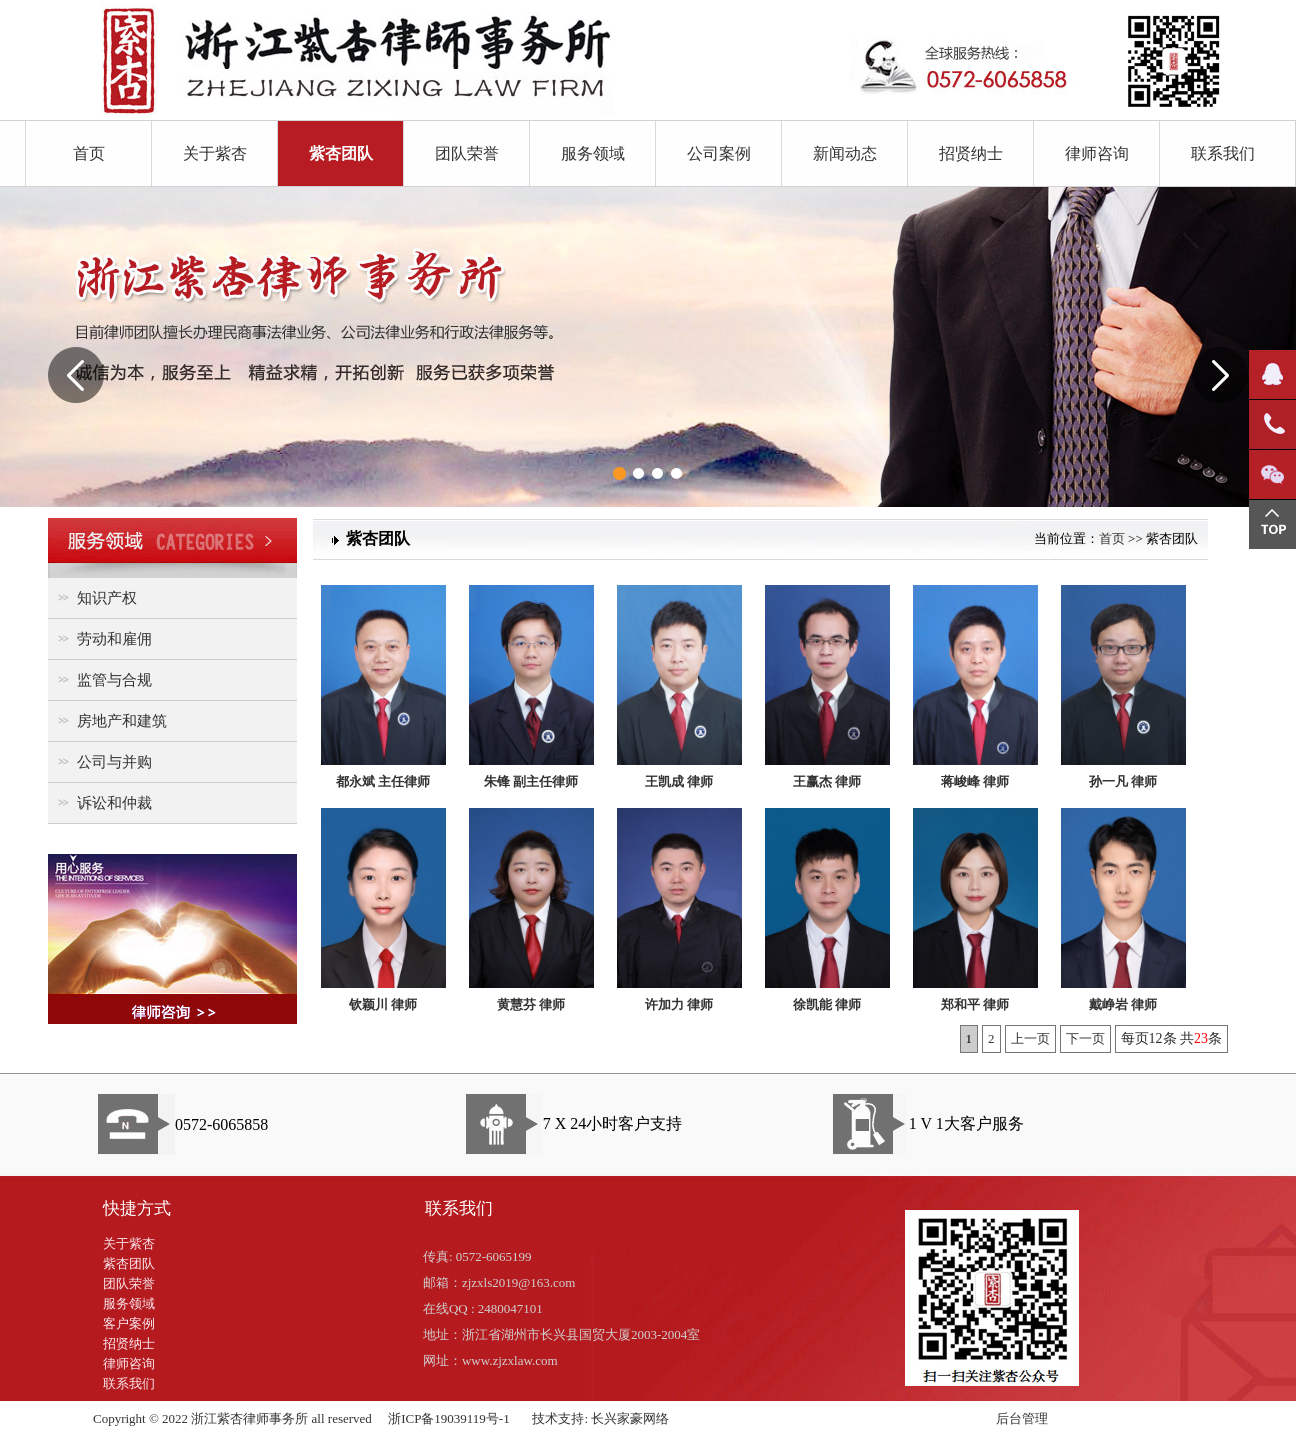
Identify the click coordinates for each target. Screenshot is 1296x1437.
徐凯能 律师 (827, 1004)
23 (1201, 1038)
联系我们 (1223, 153)
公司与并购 (102, 761)
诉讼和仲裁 (102, 802)
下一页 (1085, 1038)
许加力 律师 (679, 1004)
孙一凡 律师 (1123, 781)
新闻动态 (845, 153)
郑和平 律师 (975, 1004)
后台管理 (1022, 1418)
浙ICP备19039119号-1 (449, 1418)
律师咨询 (1097, 153)
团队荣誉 (467, 153)
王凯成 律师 (679, 781)
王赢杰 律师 (827, 781)
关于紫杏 (215, 153)
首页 (89, 153)
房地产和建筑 (110, 720)
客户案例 (129, 1323)
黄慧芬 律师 (531, 1004)
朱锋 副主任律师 (531, 781)
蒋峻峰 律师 (975, 781)
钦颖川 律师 (383, 1004)
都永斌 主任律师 (383, 781)
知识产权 (95, 597)
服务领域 (593, 153)
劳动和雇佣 (102, 638)
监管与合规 (102, 679)
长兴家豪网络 (630, 1418)
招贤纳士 (971, 153)
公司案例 (719, 153)
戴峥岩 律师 (1123, 1004)
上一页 (1030, 1038)
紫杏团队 (341, 153)
